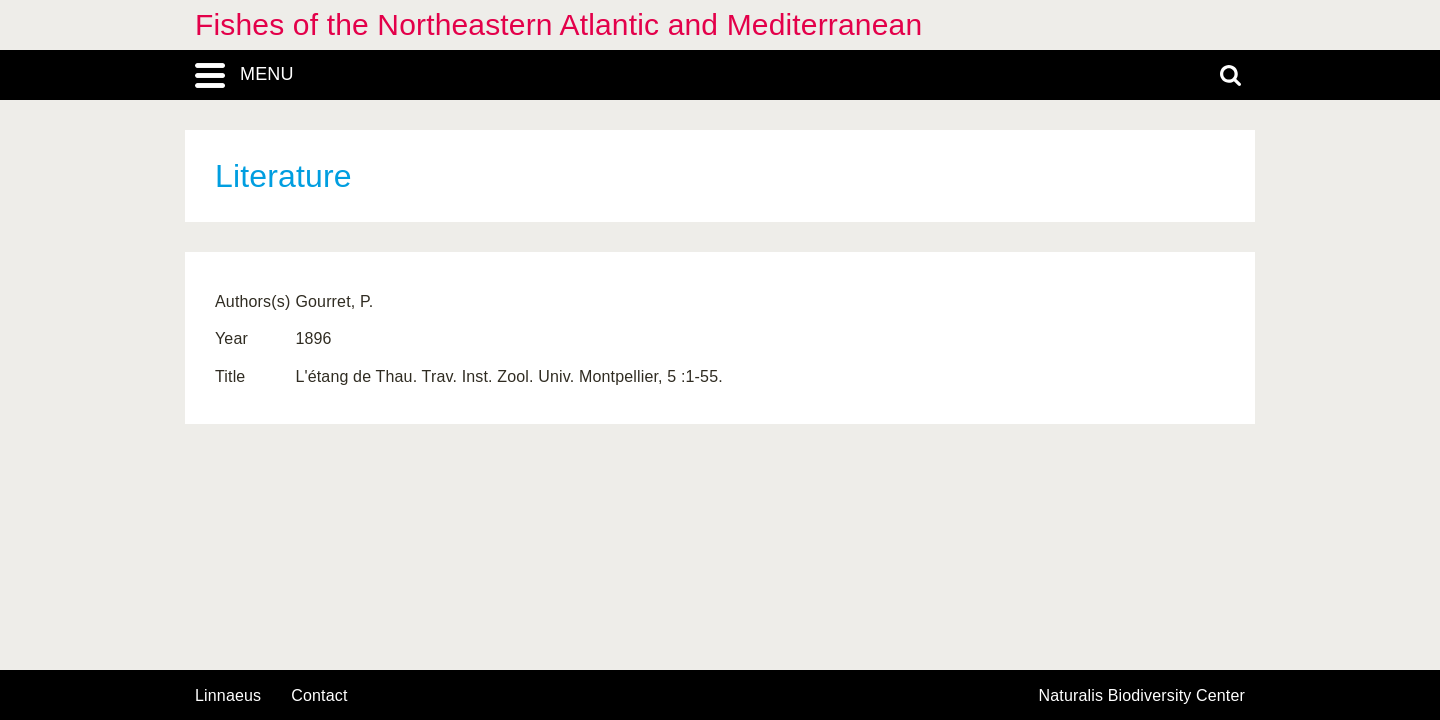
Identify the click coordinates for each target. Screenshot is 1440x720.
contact (319, 695)
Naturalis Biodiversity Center (1142, 696)
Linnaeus (228, 696)
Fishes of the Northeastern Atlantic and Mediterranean (558, 24)
